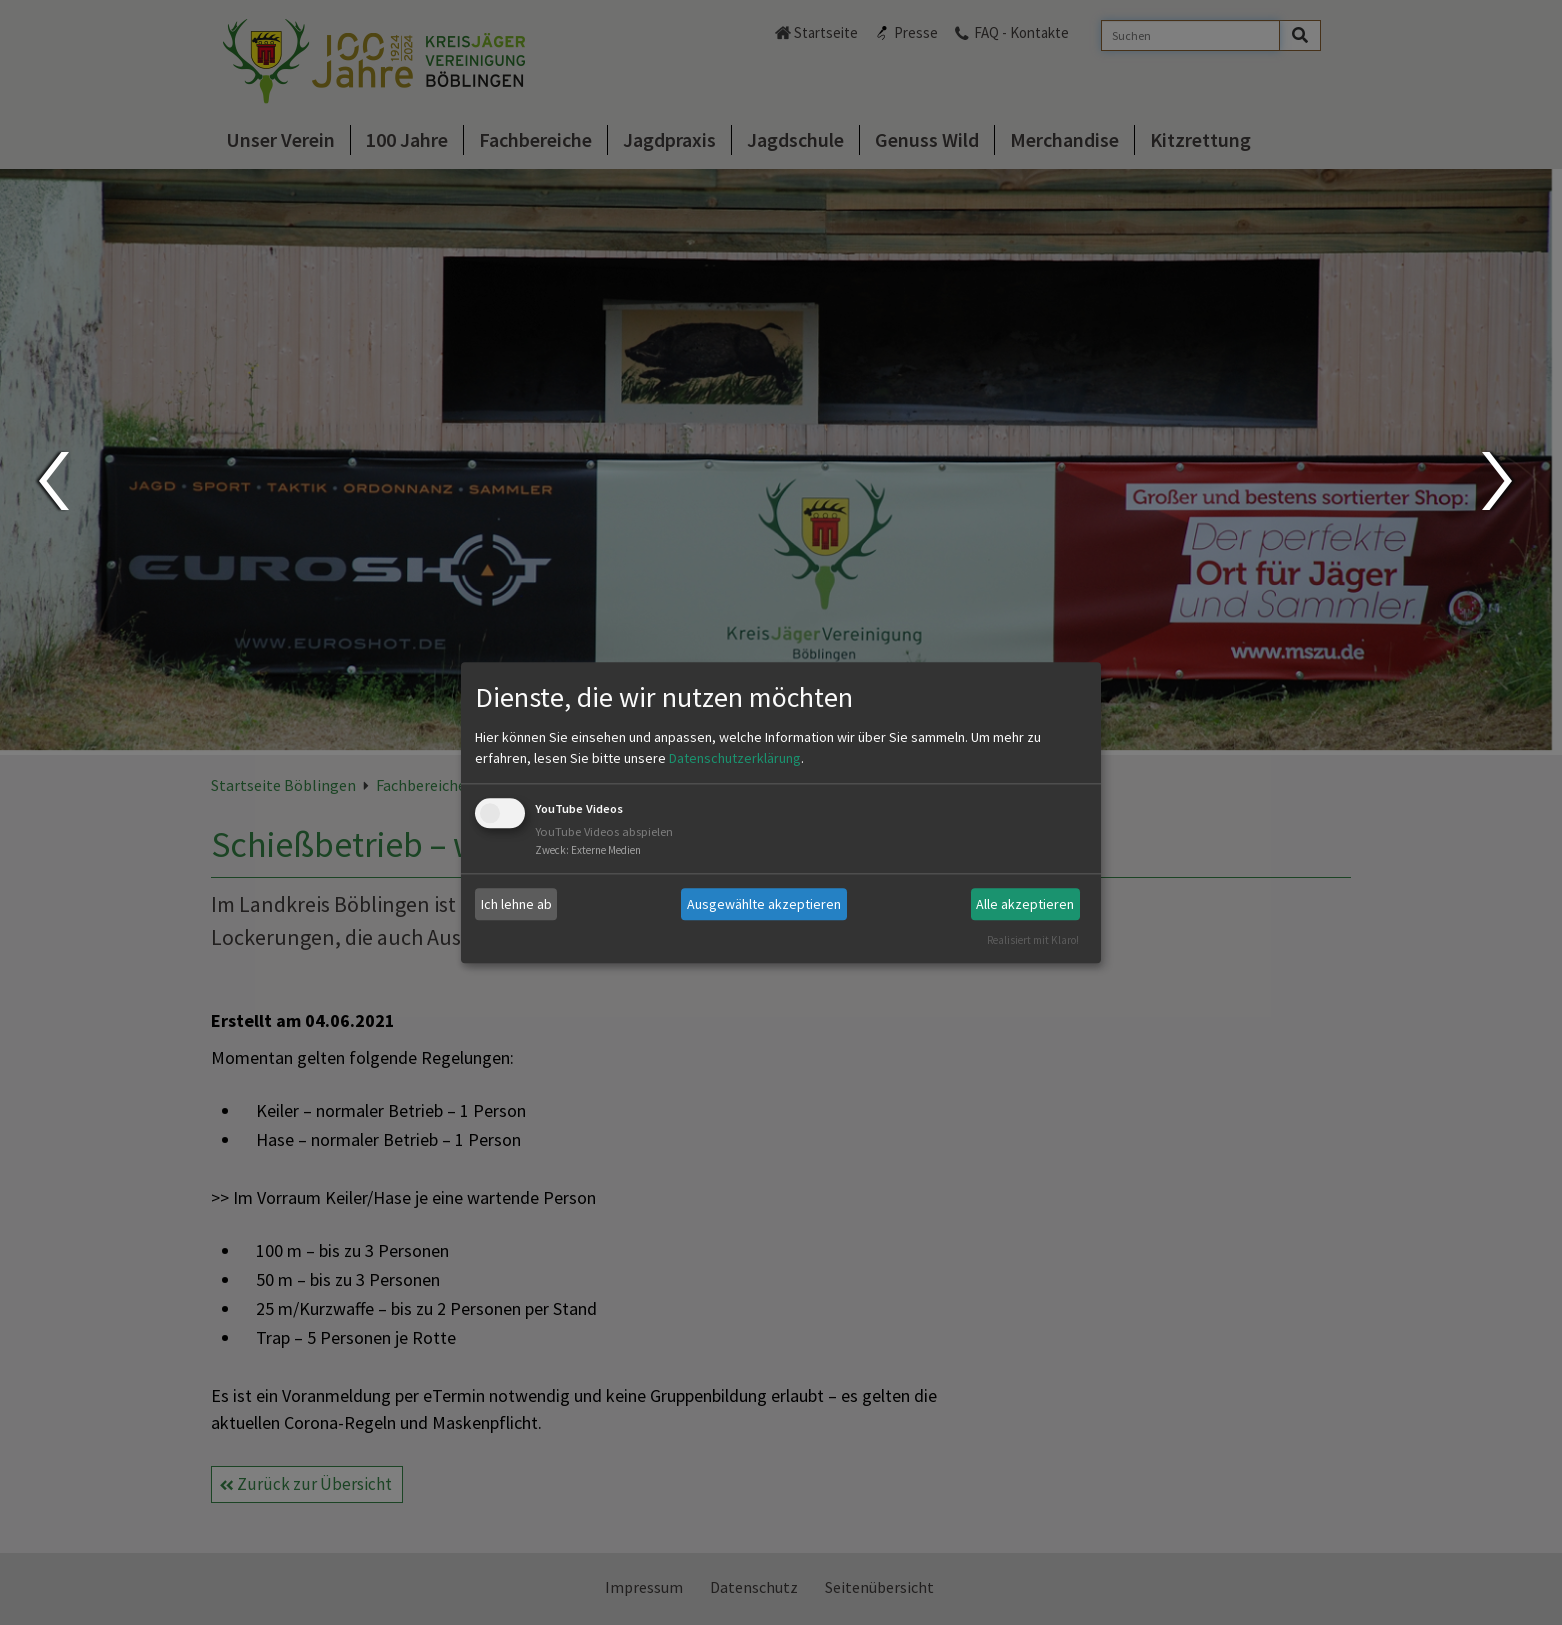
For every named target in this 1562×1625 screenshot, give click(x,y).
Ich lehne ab (516, 904)
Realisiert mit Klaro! (1033, 940)
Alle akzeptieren (1025, 904)
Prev (52, 481)
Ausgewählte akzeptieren (764, 904)
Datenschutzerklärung (735, 759)
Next (1499, 481)
